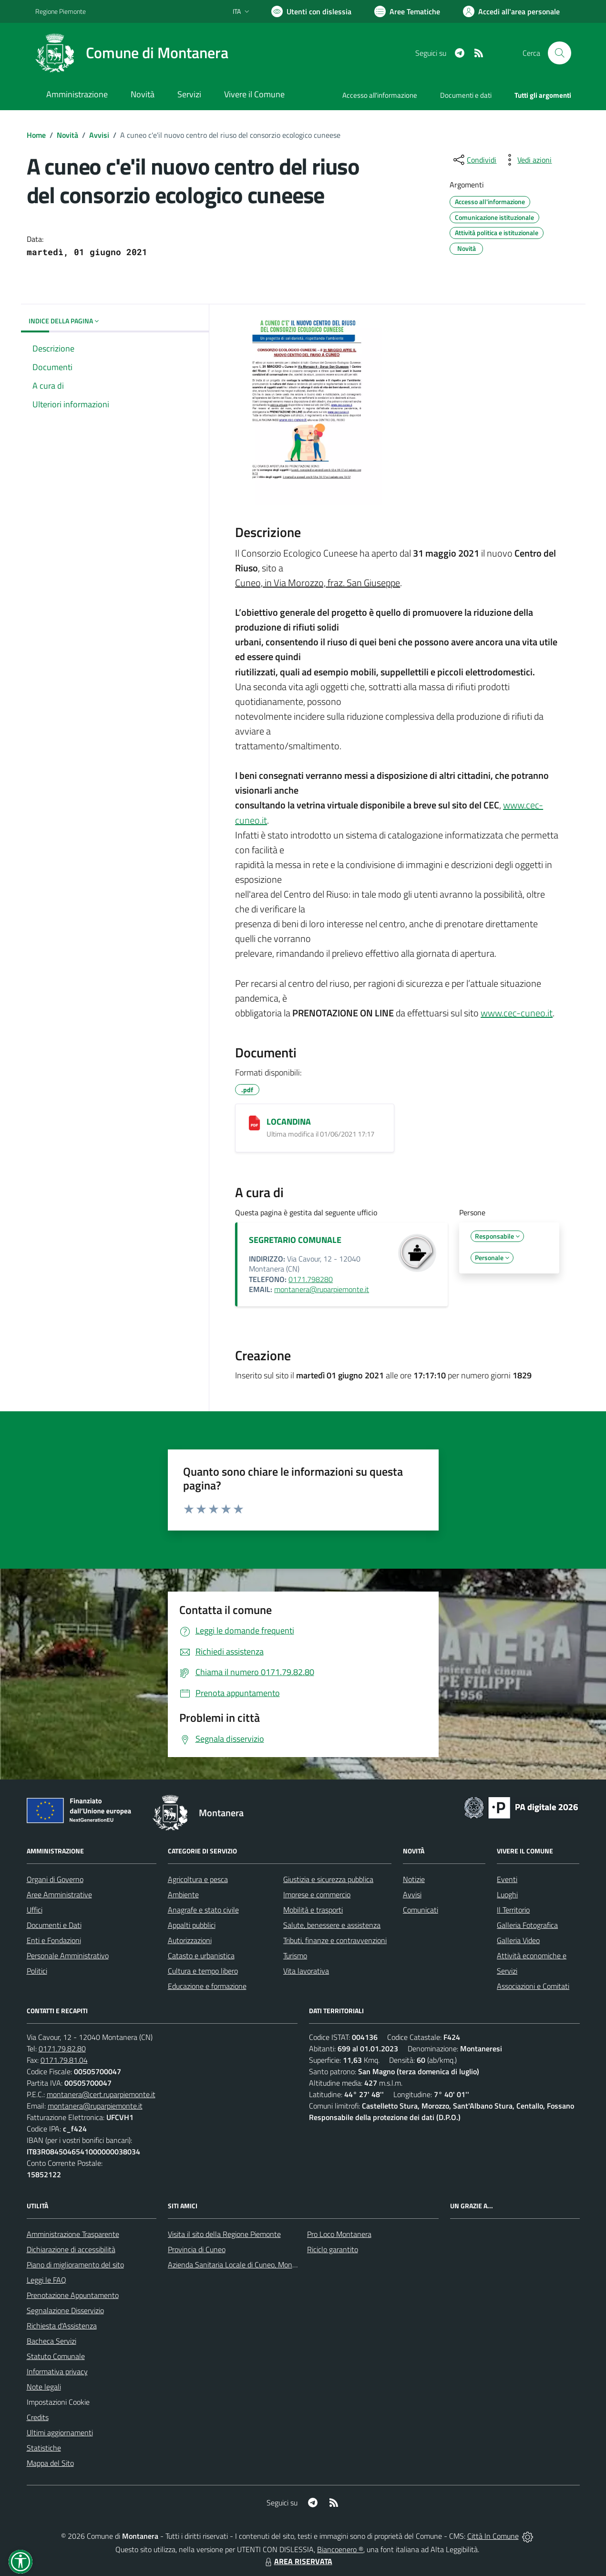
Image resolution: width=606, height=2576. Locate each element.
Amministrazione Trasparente (73, 2234)
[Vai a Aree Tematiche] (407, 11)
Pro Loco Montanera (339, 2234)
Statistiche (44, 2447)
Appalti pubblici (192, 1925)
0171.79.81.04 (64, 2060)
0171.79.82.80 (62, 2048)
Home (36, 135)
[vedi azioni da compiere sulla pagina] (527, 159)
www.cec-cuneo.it (517, 1012)
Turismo (295, 1955)
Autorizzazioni (190, 1940)
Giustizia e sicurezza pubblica (328, 1879)
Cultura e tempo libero (203, 1970)
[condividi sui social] (474, 159)
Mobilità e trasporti (313, 1909)
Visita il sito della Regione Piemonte (224, 2234)
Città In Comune (493, 2536)
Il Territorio (513, 1909)
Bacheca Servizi (51, 2341)
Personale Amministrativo (68, 1955)
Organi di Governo (55, 1879)
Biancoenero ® (340, 2549)
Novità (67, 135)
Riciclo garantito (332, 2249)
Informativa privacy (57, 2371)
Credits (38, 2417)
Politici (37, 1970)
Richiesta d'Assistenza (62, 2325)
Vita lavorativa (306, 1970)
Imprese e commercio (316, 1894)
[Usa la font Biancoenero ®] (311, 11)
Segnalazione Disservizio (65, 2310)
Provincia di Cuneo (197, 2249)
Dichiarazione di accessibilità (71, 2249)
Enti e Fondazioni (54, 1940)
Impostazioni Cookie (58, 2402)
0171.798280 (310, 1279)
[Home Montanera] (131, 52)
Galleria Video (518, 1940)
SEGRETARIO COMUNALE (295, 1239)
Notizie (414, 1879)
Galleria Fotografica (527, 1925)
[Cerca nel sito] (559, 52)
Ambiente (183, 1894)
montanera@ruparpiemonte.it (321, 1289)
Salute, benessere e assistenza (331, 1925)
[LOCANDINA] (254, 1123)
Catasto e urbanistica (201, 1955)
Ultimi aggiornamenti (60, 2432)
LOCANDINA (289, 1121)
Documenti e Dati (54, 1925)
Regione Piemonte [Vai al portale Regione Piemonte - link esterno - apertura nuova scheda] (60, 11)
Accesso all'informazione (379, 95)
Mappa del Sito (50, 2463)
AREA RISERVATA (297, 2561)
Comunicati (420, 1909)
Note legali (44, 2386)
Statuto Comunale (56, 2356)
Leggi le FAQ (46, 2280)
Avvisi (99, 135)
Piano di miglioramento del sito (75, 2264)
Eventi (507, 1879)
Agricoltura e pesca (198, 1879)
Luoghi (507, 1894)
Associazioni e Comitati (533, 1986)
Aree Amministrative (59, 1894)
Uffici (34, 1909)
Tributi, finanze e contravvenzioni (335, 1940)
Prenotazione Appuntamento (73, 2295)
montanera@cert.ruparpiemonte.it (101, 2094)
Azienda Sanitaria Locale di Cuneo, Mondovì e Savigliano (256, 2264)
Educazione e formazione (207, 1986)
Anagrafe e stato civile (203, 1909)
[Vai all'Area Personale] (511, 11)
